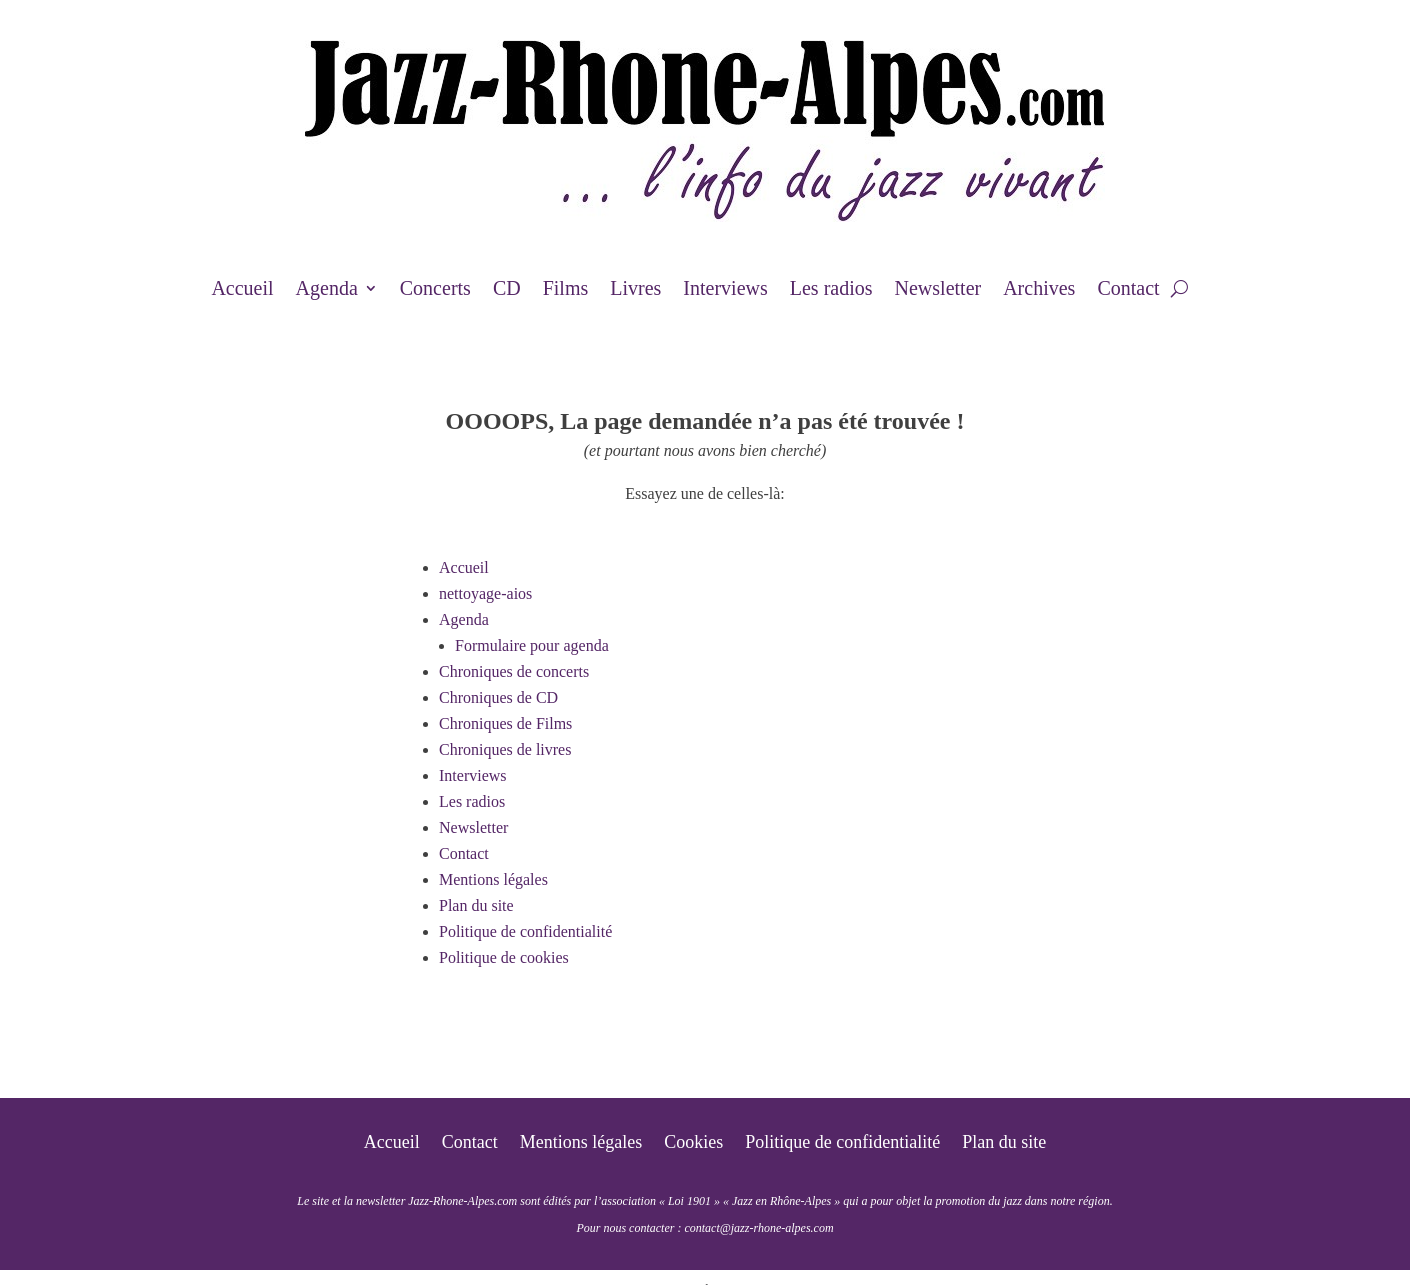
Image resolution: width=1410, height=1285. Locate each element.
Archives (1039, 290)
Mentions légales (493, 879)
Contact (1128, 290)
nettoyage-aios (485, 593)
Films (566, 290)
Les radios (831, 290)
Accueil (242, 290)
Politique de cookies (504, 957)
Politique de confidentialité (525, 931)
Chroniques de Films (505, 723)
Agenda (327, 290)
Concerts (435, 290)
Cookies (693, 1143)
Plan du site (476, 905)
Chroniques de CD (498, 697)
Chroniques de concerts (514, 671)
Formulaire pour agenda (532, 645)
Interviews (725, 290)
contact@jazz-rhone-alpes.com (758, 1228)
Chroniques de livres (505, 749)
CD (507, 290)
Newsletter (938, 290)
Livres (635, 290)
